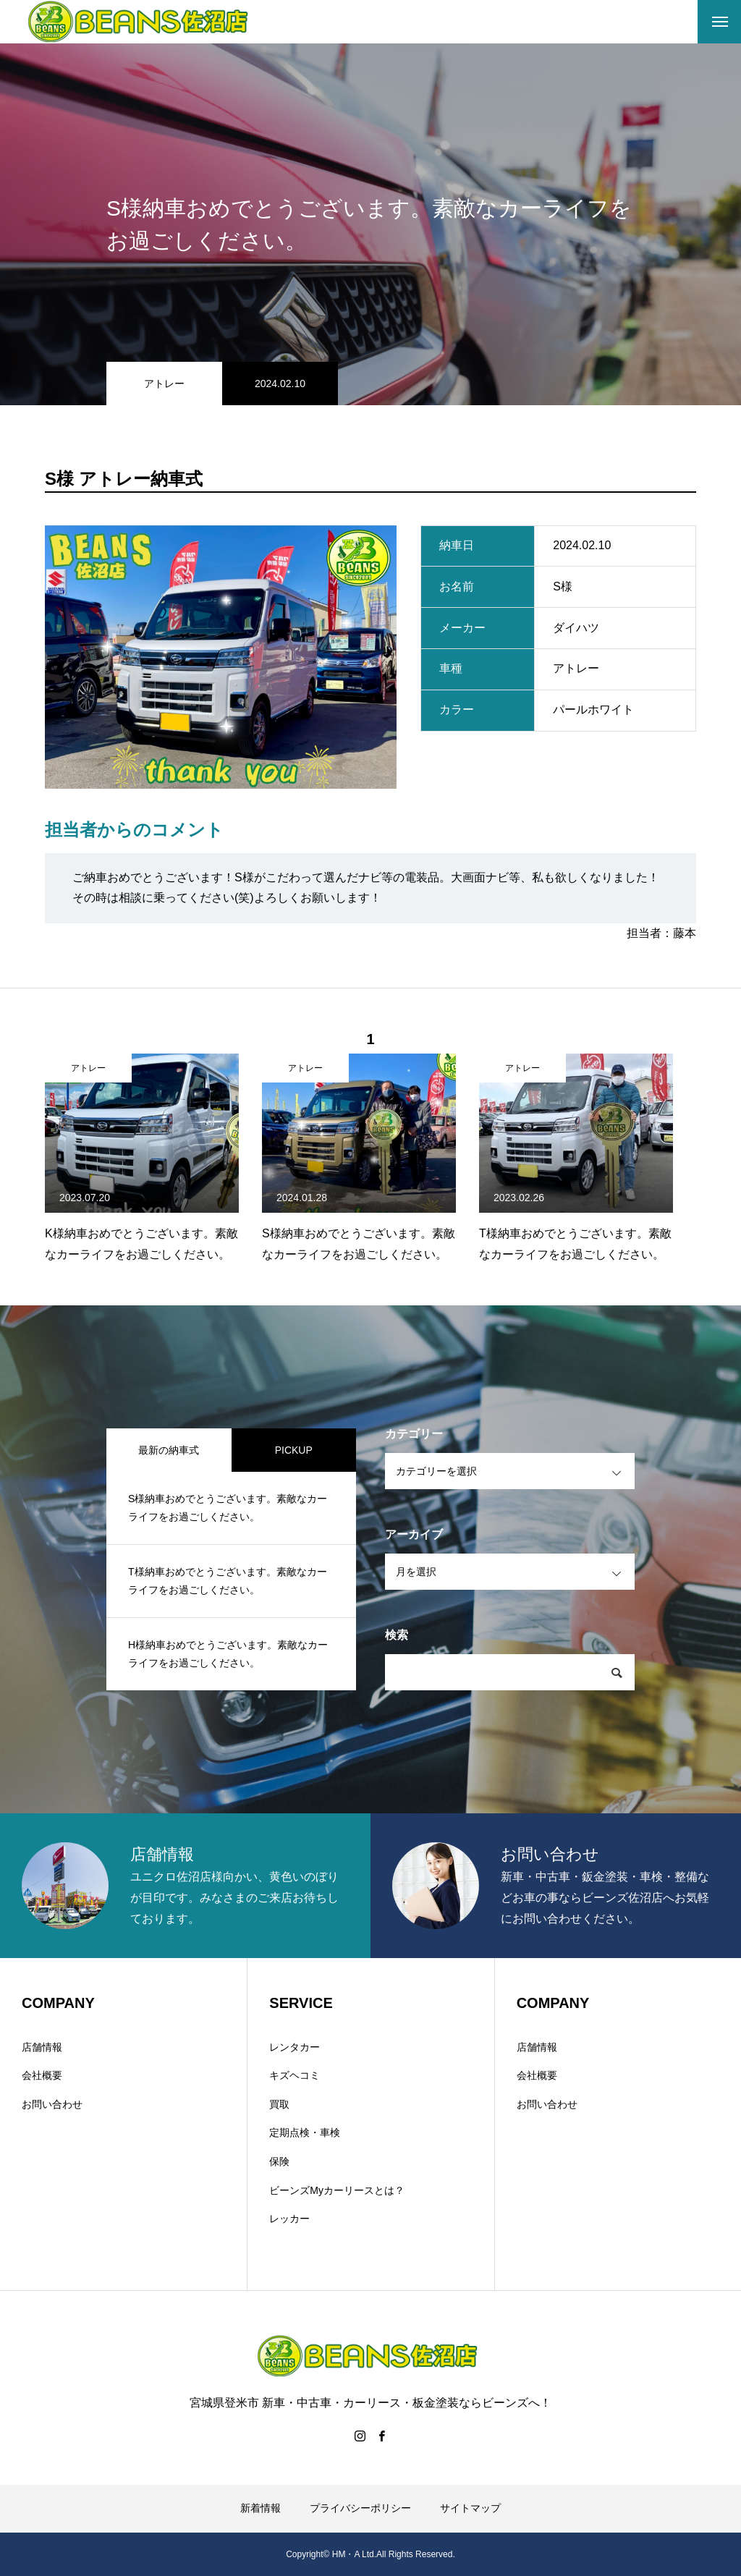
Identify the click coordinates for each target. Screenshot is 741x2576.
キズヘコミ (294, 2075)
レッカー (289, 2218)
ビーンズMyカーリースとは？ (337, 2190)
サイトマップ (470, 2508)
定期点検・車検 (304, 2132)
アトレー (164, 383)
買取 (279, 2104)
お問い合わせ (52, 2104)
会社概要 (42, 2075)
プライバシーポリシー (360, 2508)
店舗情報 (42, 2047)
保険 (279, 2161)
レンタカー (294, 2047)
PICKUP (294, 1450)
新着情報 (260, 2508)
